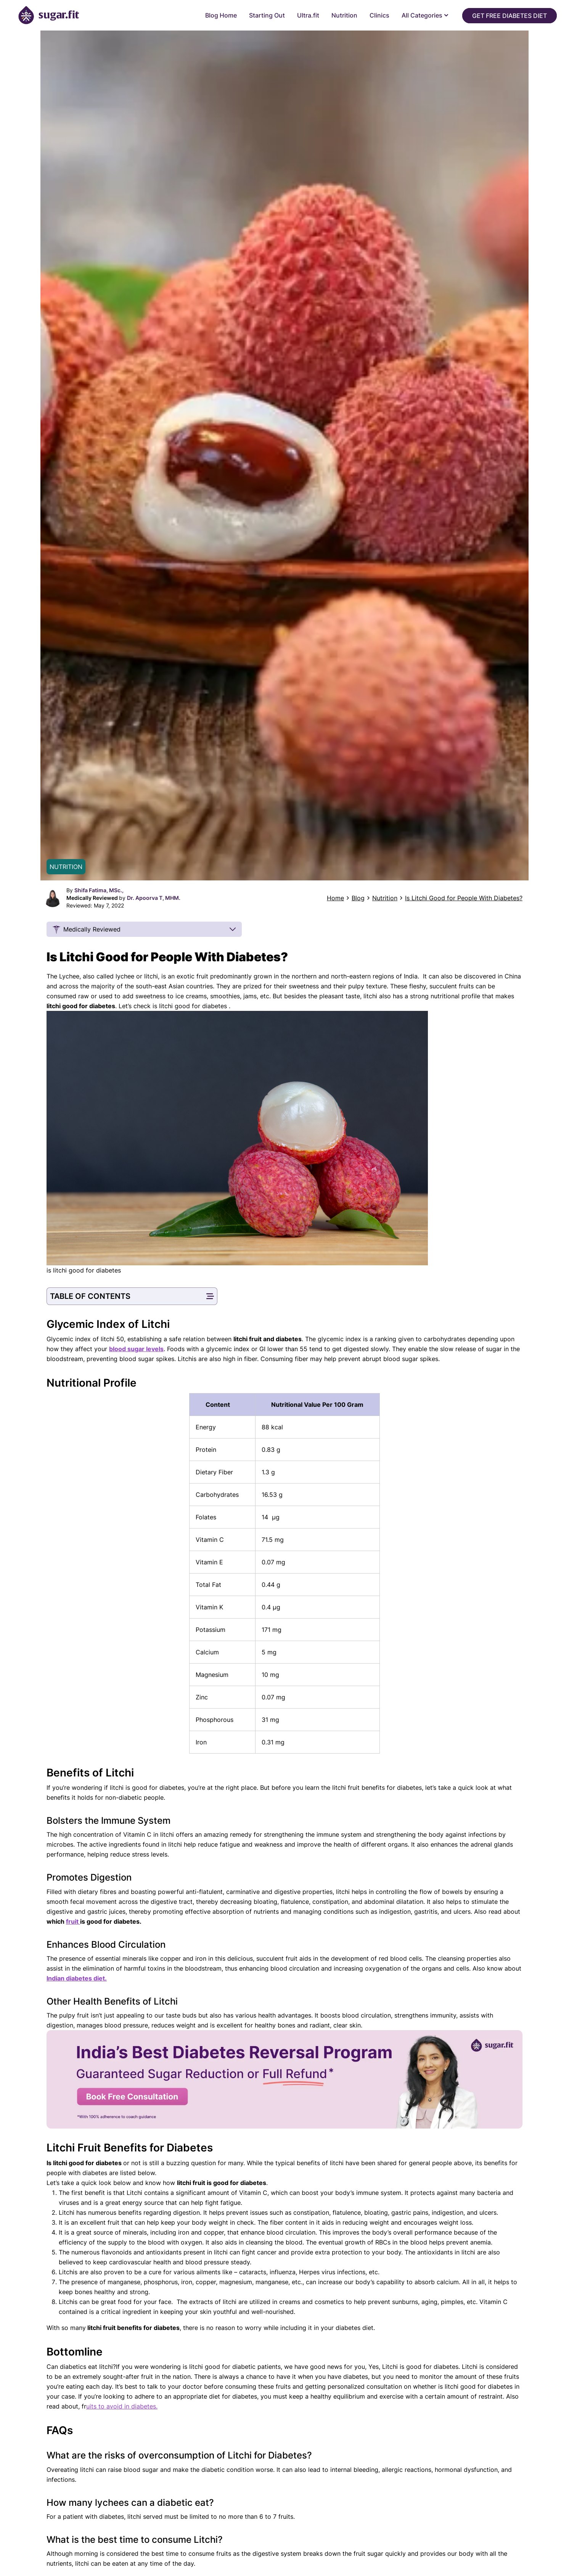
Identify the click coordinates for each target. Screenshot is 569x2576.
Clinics (379, 15)
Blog (358, 898)
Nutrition (344, 15)
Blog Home (221, 15)
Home (335, 898)
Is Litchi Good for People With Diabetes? (463, 898)
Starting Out (267, 15)
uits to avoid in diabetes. (122, 2406)
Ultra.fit (308, 15)
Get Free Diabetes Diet (509, 15)
